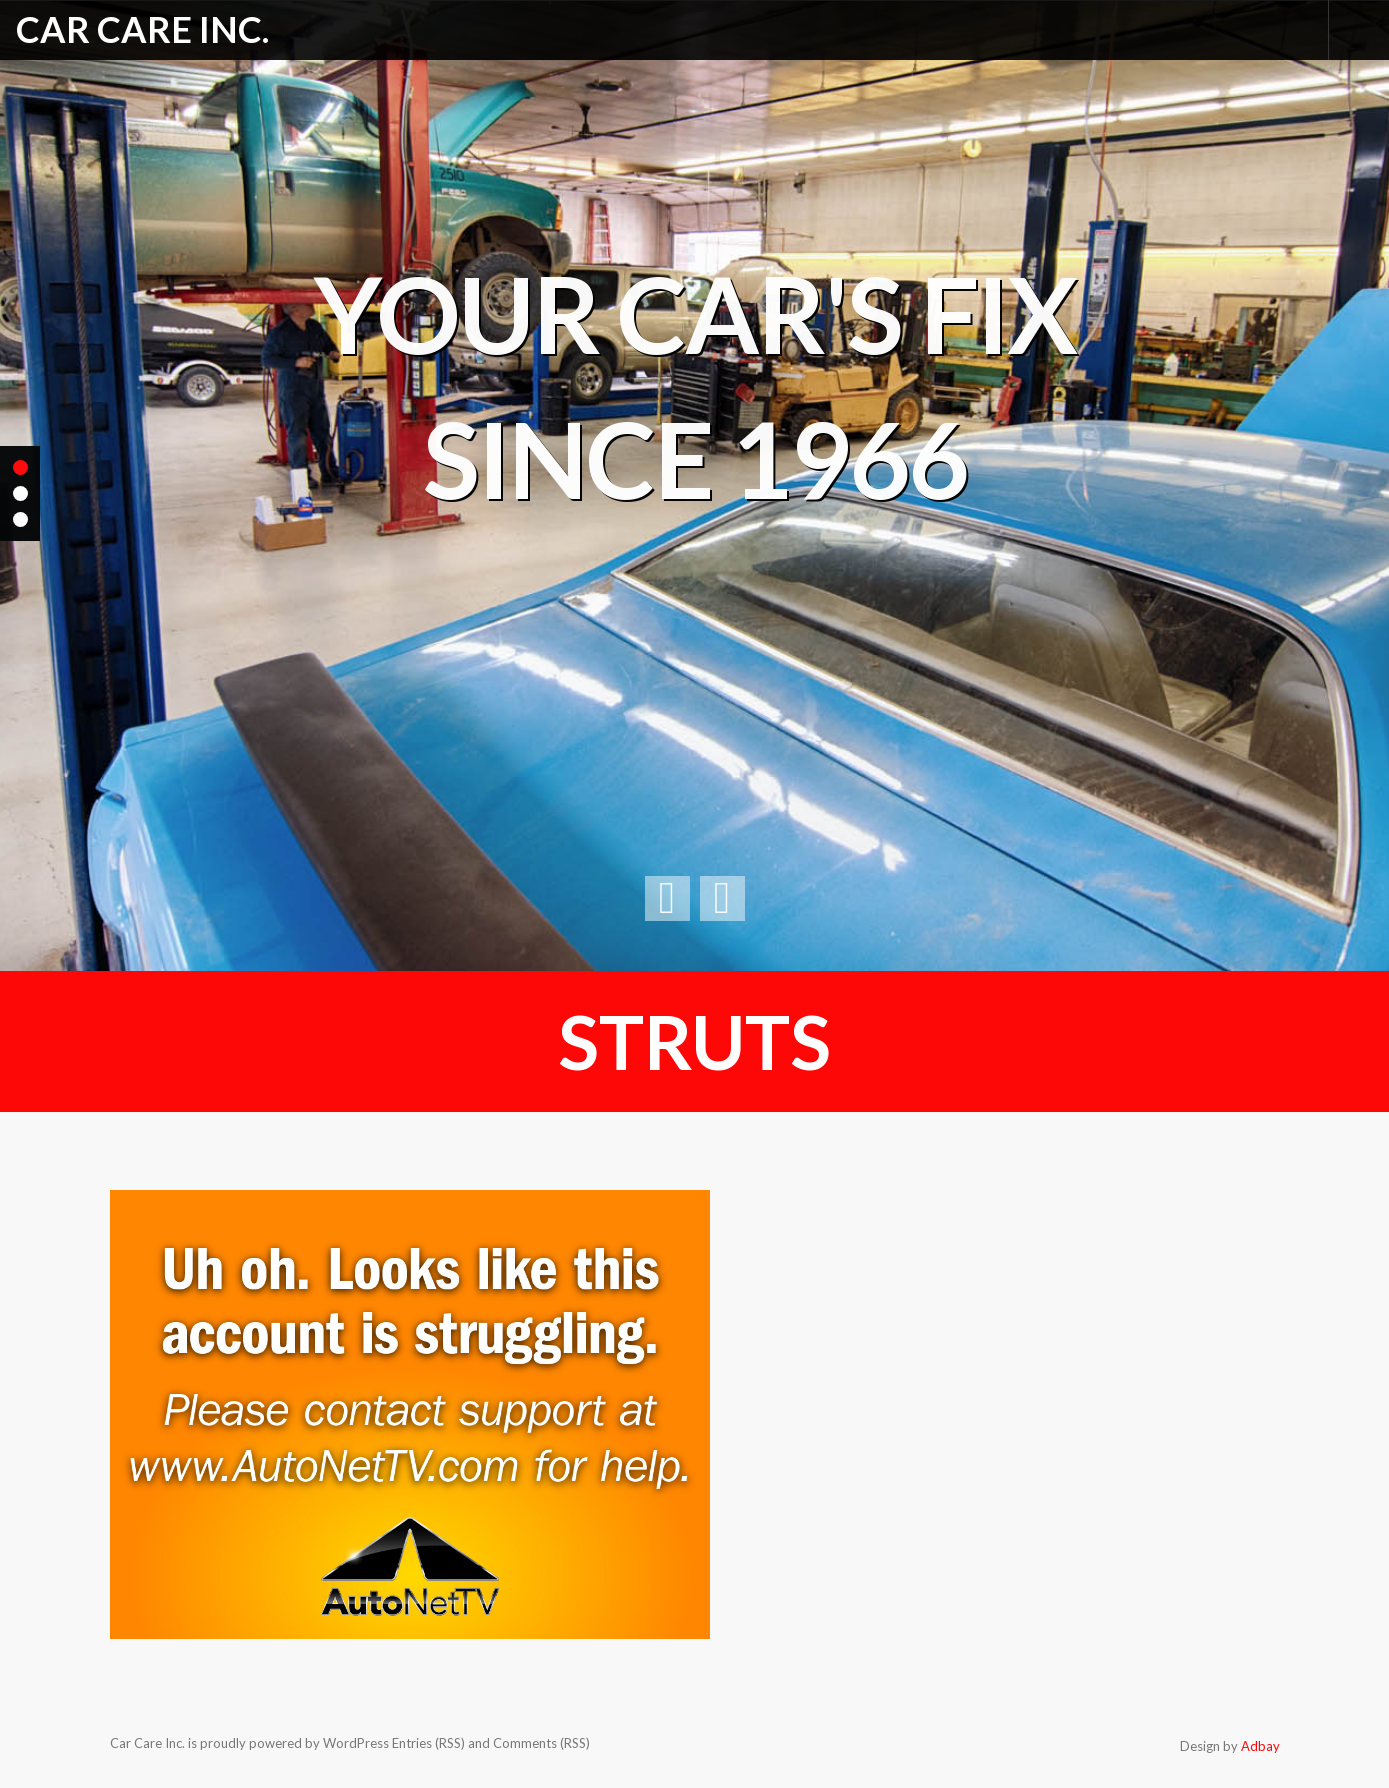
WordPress (356, 1743)
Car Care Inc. (142, 29)
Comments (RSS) (541, 1743)
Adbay (1260, 1746)
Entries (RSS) (428, 1743)
